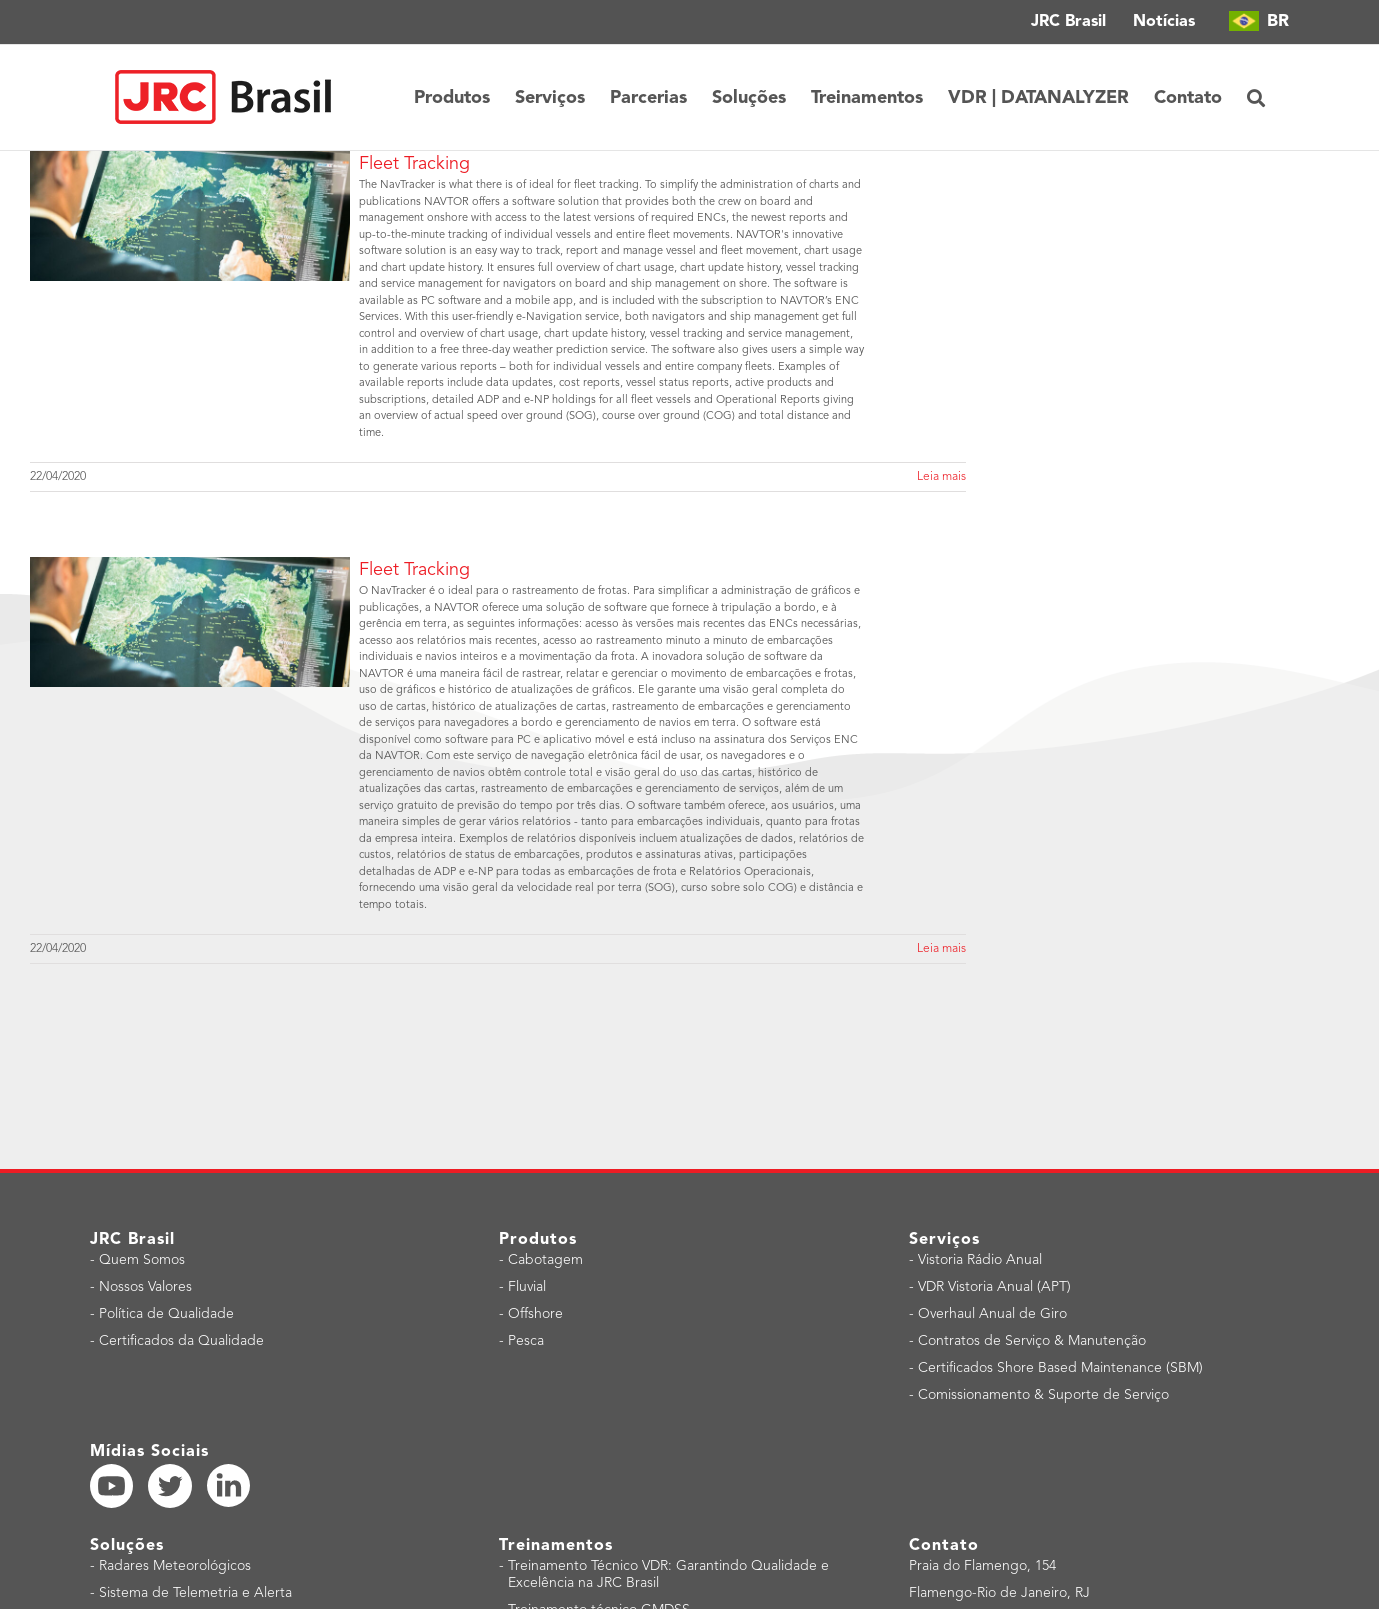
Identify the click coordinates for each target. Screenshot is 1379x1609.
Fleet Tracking (414, 164)
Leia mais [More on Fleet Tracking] (941, 477)
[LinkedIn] (228, 1485)
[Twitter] (170, 1486)
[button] (1256, 97)
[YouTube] (112, 1486)
